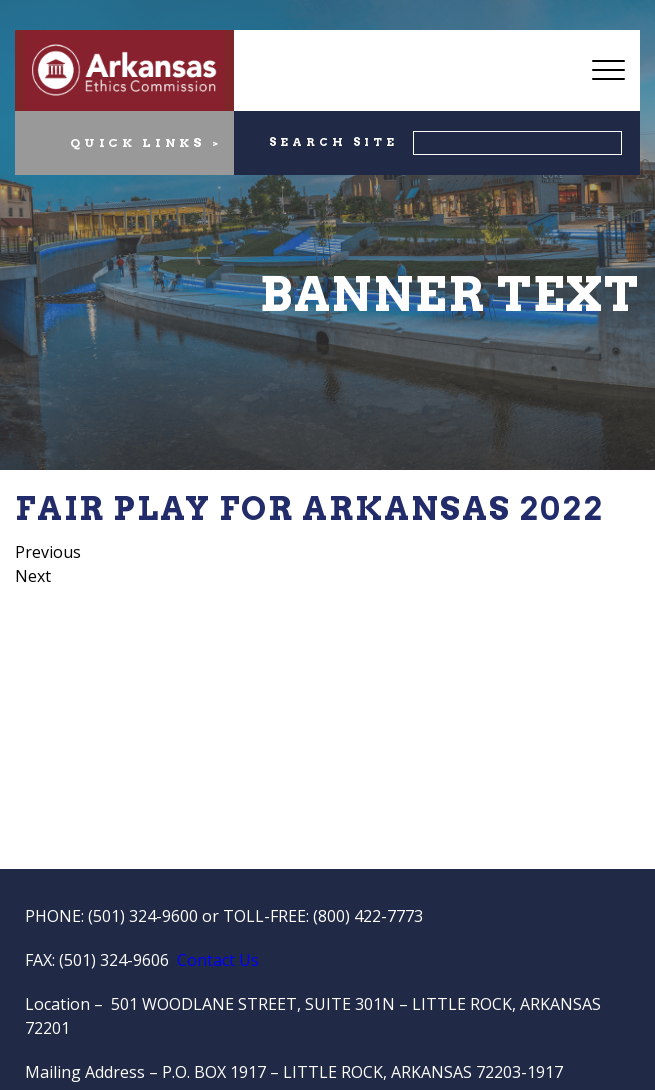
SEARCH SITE (333, 142)
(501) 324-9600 (143, 916)
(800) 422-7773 (368, 916)
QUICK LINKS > (146, 142)
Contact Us (218, 960)
